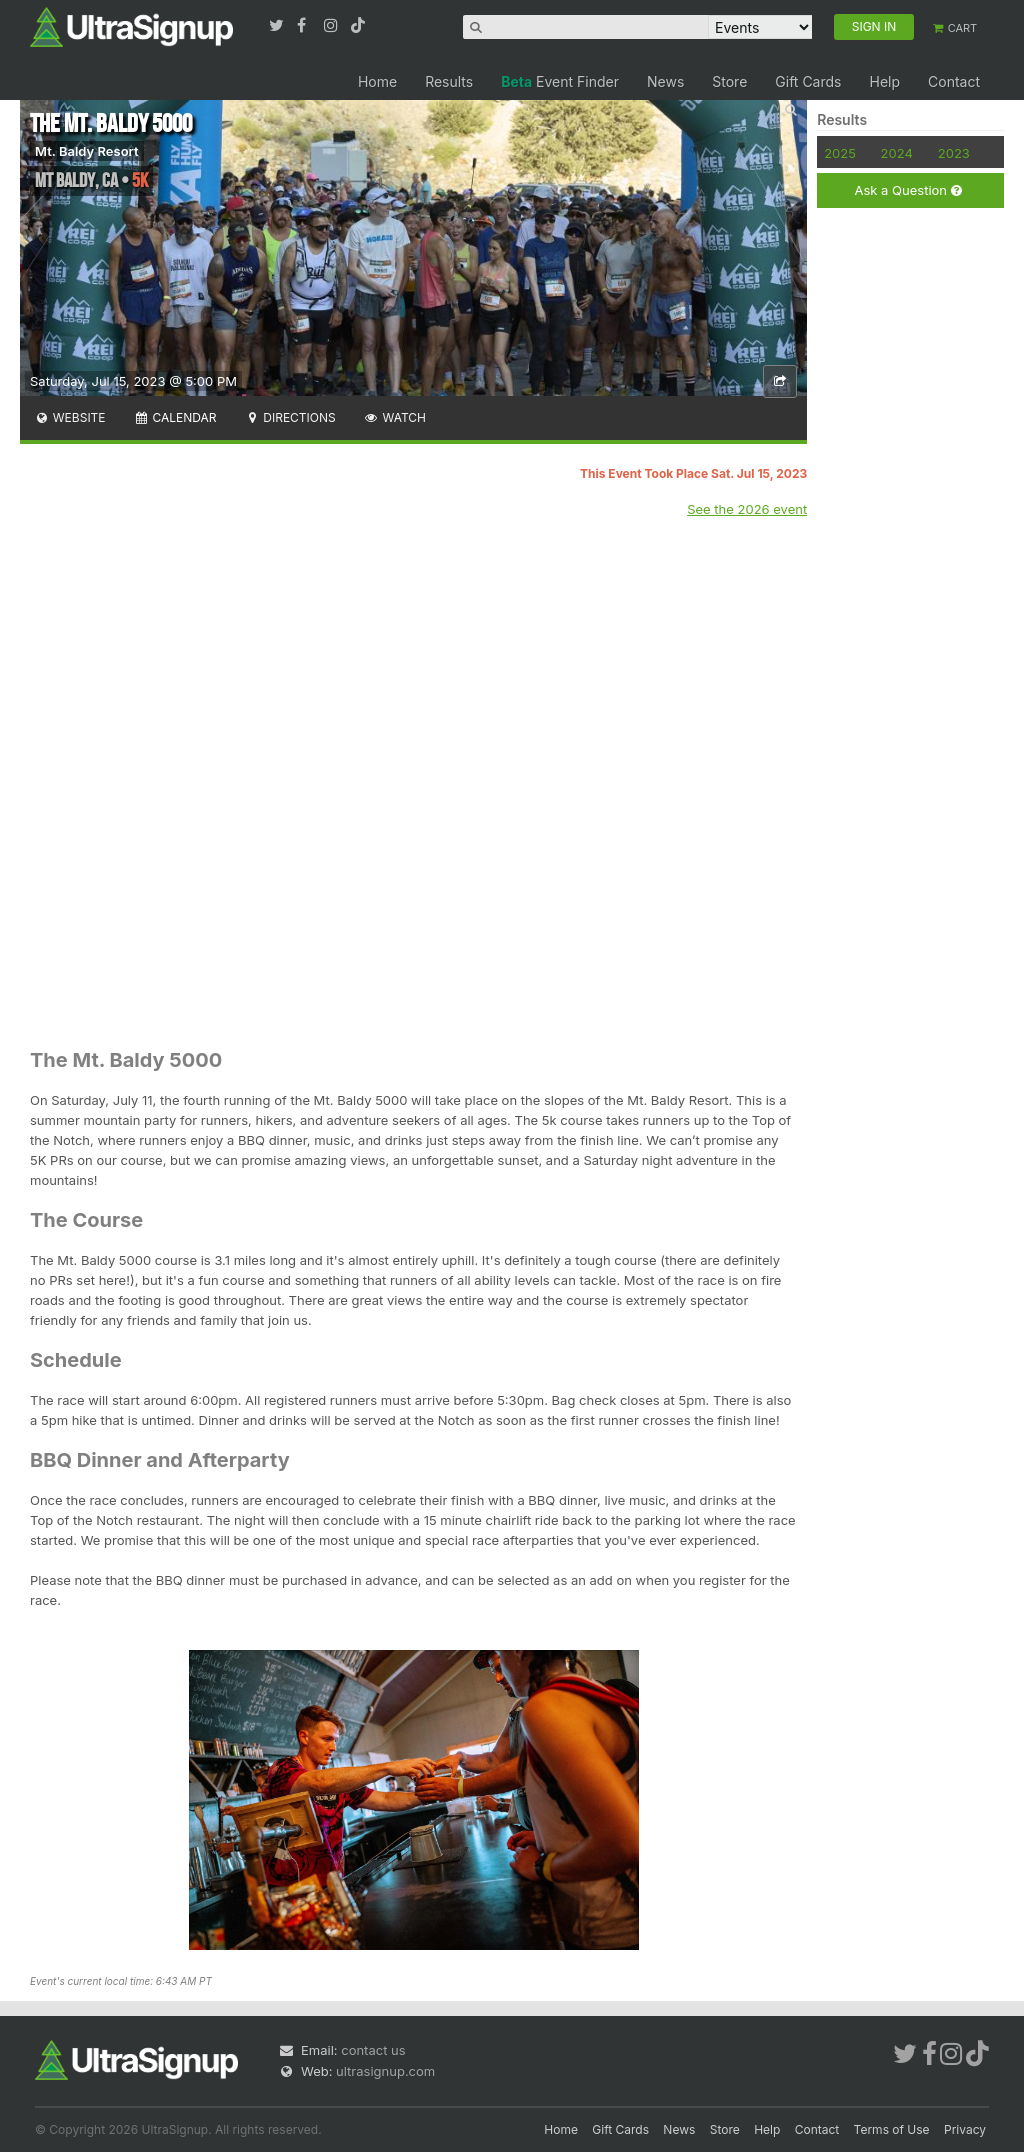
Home (377, 81)
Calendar (175, 417)
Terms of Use (892, 2129)
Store (729, 81)
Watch (395, 417)
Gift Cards (808, 81)
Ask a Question (907, 190)
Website (70, 417)
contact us (373, 2050)
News (665, 81)
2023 (954, 153)
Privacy (965, 2129)
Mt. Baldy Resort (87, 151)
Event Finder (560, 81)
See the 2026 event (747, 509)
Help (884, 81)
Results (449, 81)
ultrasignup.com (385, 2071)
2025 (840, 153)
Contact (954, 81)
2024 (897, 153)
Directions (289, 417)
